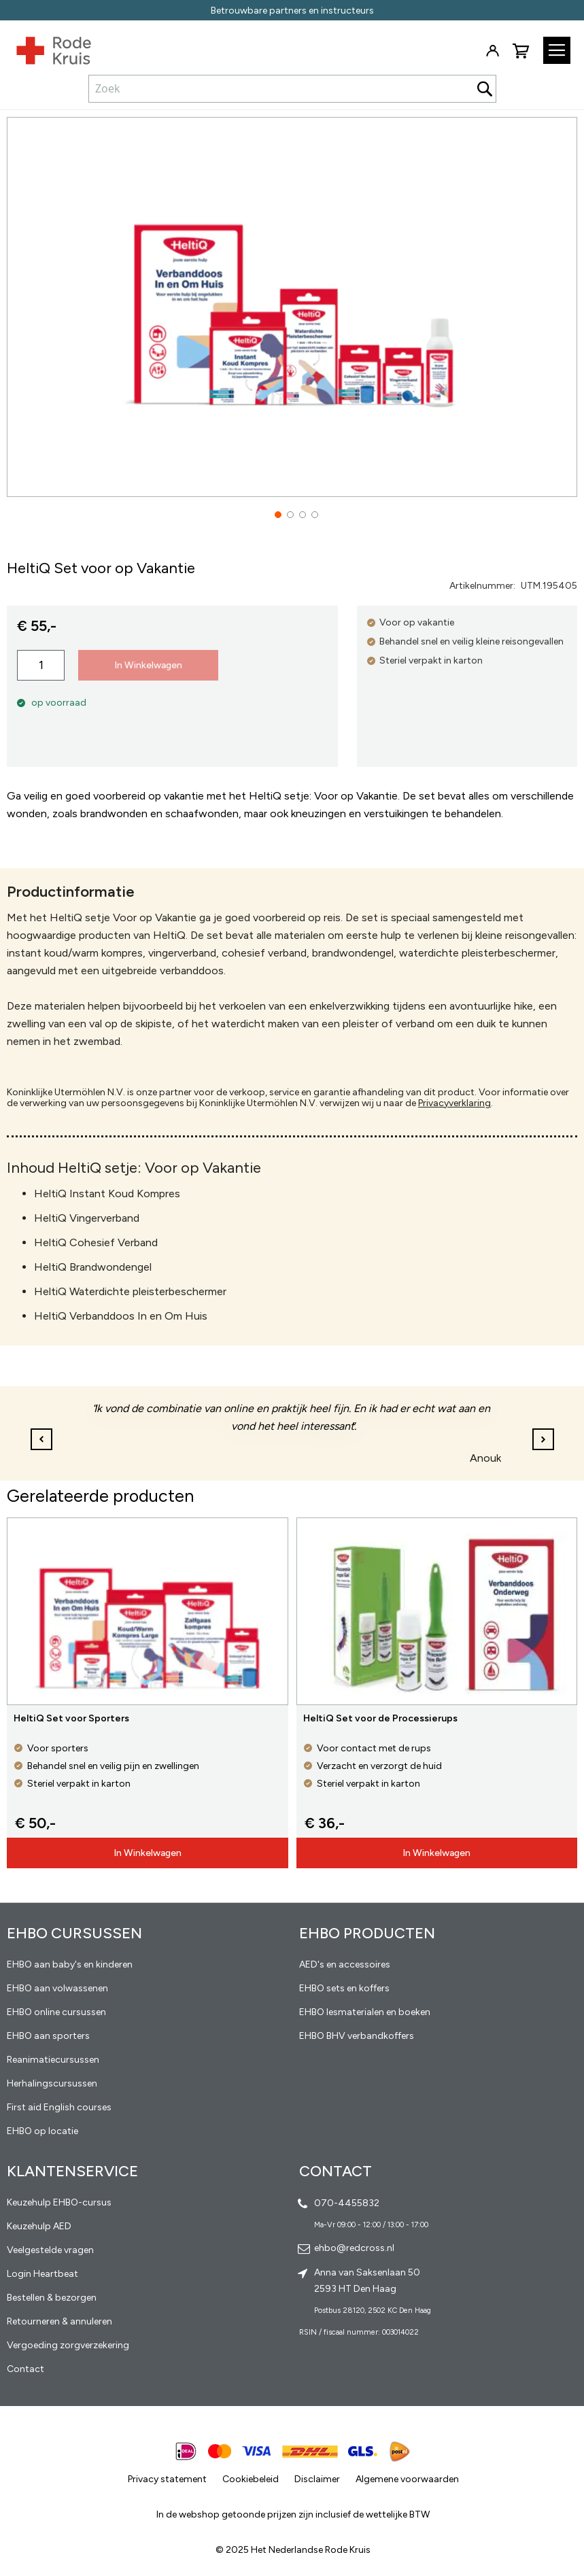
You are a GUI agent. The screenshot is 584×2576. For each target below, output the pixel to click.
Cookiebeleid (250, 2479)
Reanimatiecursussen (53, 2059)
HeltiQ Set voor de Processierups (380, 1718)
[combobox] (292, 88)
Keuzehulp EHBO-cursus (59, 2202)
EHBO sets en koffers (344, 1988)
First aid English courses (59, 2107)
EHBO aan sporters (48, 2036)
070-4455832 (346, 2203)
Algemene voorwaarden (407, 2479)
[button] (274, 506)
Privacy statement (167, 2479)
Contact (25, 2369)
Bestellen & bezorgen (52, 2297)
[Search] (484, 88)
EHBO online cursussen (56, 2012)
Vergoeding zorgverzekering (68, 2345)
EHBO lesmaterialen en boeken (364, 2012)
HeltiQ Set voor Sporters (71, 1718)
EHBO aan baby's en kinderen (70, 1964)
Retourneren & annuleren (59, 2321)
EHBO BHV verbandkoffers (356, 2036)
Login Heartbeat (42, 2274)
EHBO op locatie (42, 2131)
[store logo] (45, 47)
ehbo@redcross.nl (354, 2248)
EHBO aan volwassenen (57, 1988)
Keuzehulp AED (39, 2226)
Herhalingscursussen (52, 2083)
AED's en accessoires (344, 1964)
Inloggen (492, 51)
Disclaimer (317, 2479)
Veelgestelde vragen (50, 2250)
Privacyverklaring (454, 1103)
